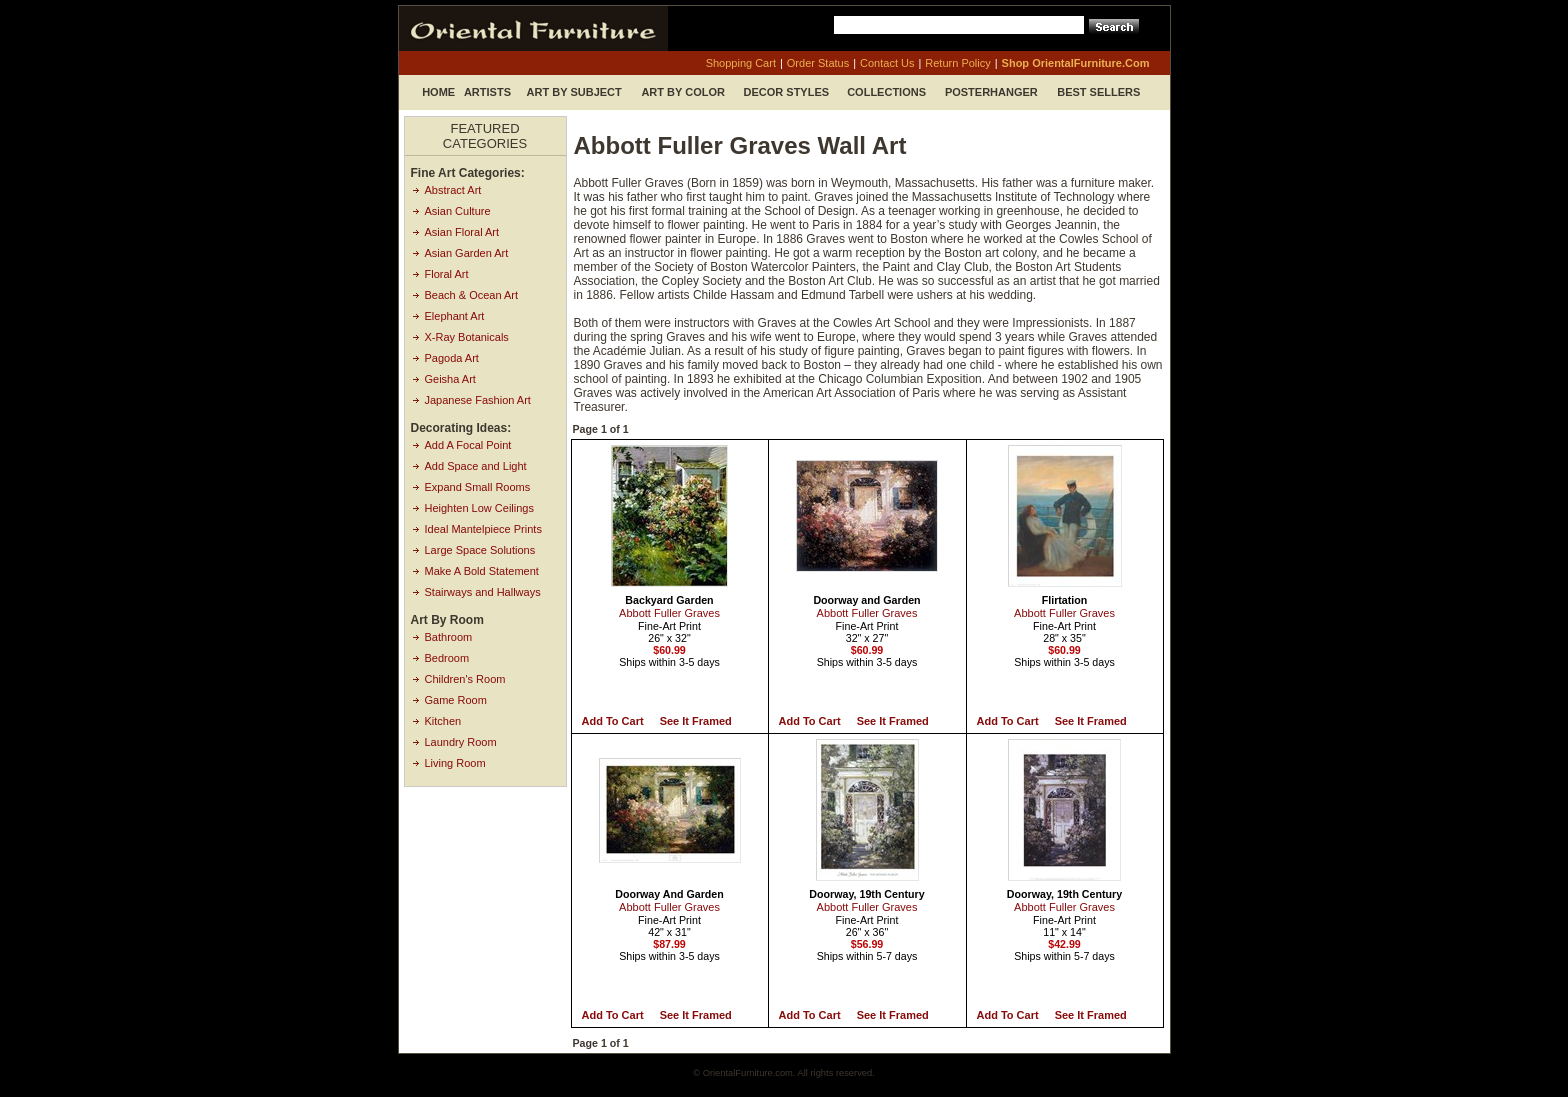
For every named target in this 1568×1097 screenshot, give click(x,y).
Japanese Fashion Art (478, 400)
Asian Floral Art (462, 232)
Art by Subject (574, 92)
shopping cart (741, 63)
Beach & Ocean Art (472, 295)
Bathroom (449, 637)
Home (438, 92)
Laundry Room (461, 742)
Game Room (456, 700)
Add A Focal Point (468, 445)
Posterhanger (991, 92)
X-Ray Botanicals (467, 337)
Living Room (455, 763)
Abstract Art (453, 190)
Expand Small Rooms (478, 487)
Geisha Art (450, 379)
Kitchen (443, 721)
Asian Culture (458, 211)
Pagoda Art (452, 358)
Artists (487, 92)
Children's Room (465, 679)
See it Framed (696, 721)
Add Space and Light (476, 466)
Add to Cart (613, 721)
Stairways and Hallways (483, 592)
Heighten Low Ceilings (479, 508)
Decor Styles (787, 92)
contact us (887, 63)
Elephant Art (455, 316)
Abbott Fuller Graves (669, 613)
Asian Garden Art (467, 253)
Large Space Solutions (480, 550)
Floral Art (447, 274)
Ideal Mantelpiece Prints (483, 529)
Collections (886, 92)
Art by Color (683, 92)
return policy (957, 63)
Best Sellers (1098, 92)
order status (818, 63)
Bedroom (447, 658)
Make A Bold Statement (482, 571)
